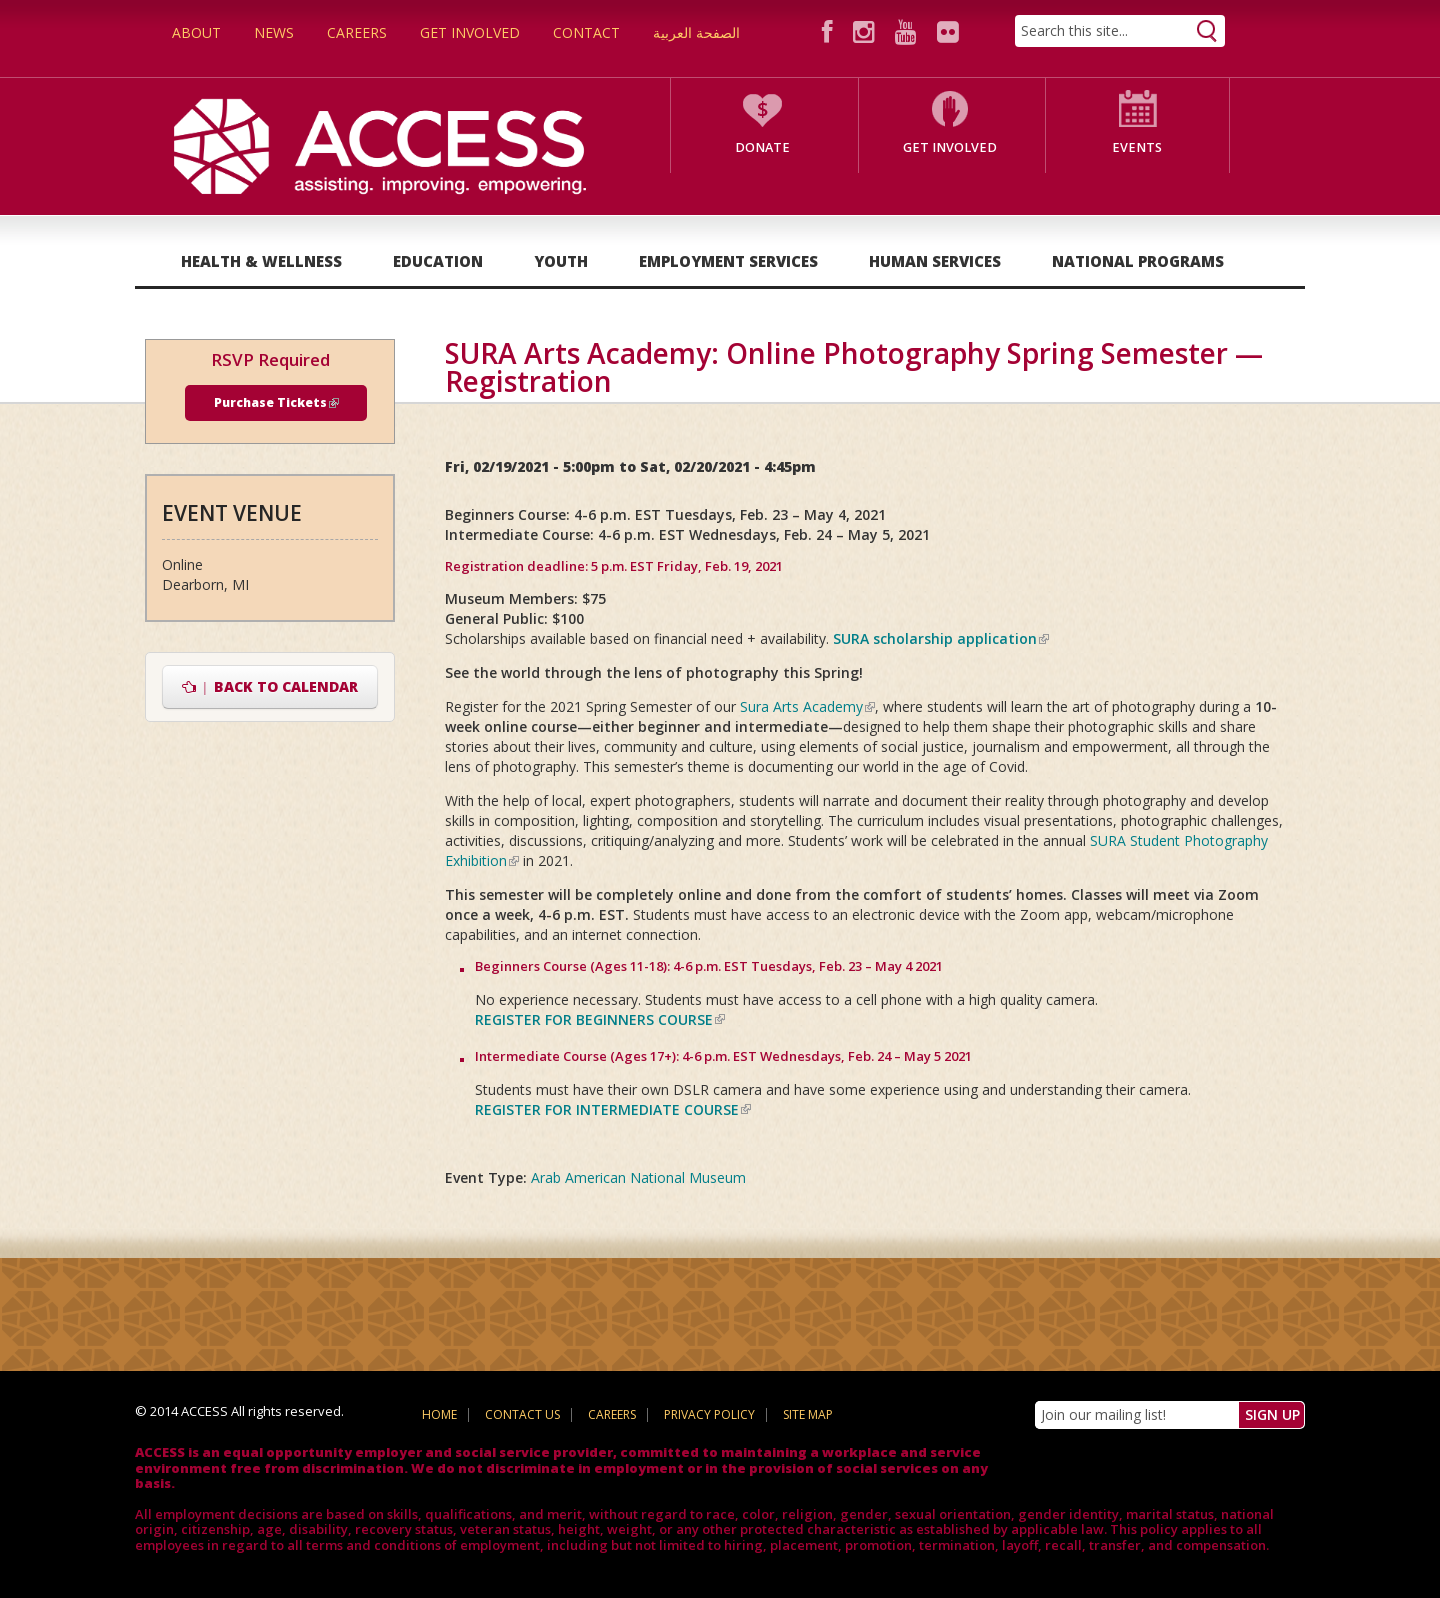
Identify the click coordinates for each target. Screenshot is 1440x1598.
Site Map (808, 1414)
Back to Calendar (270, 686)
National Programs (1138, 261)
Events (1137, 147)
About (196, 32)
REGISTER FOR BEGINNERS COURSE (600, 1019)
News (274, 32)
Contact (586, 32)
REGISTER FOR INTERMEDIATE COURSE (613, 1109)
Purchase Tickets (276, 402)
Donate (762, 147)
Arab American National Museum (638, 1177)
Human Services (935, 261)
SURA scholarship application (941, 638)
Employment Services (728, 261)
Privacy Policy (709, 1414)
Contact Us (522, 1414)
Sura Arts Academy (807, 706)
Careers (357, 32)
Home (439, 1414)
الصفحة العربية (696, 32)
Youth (561, 261)
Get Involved (470, 32)
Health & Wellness (261, 261)
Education (438, 261)
